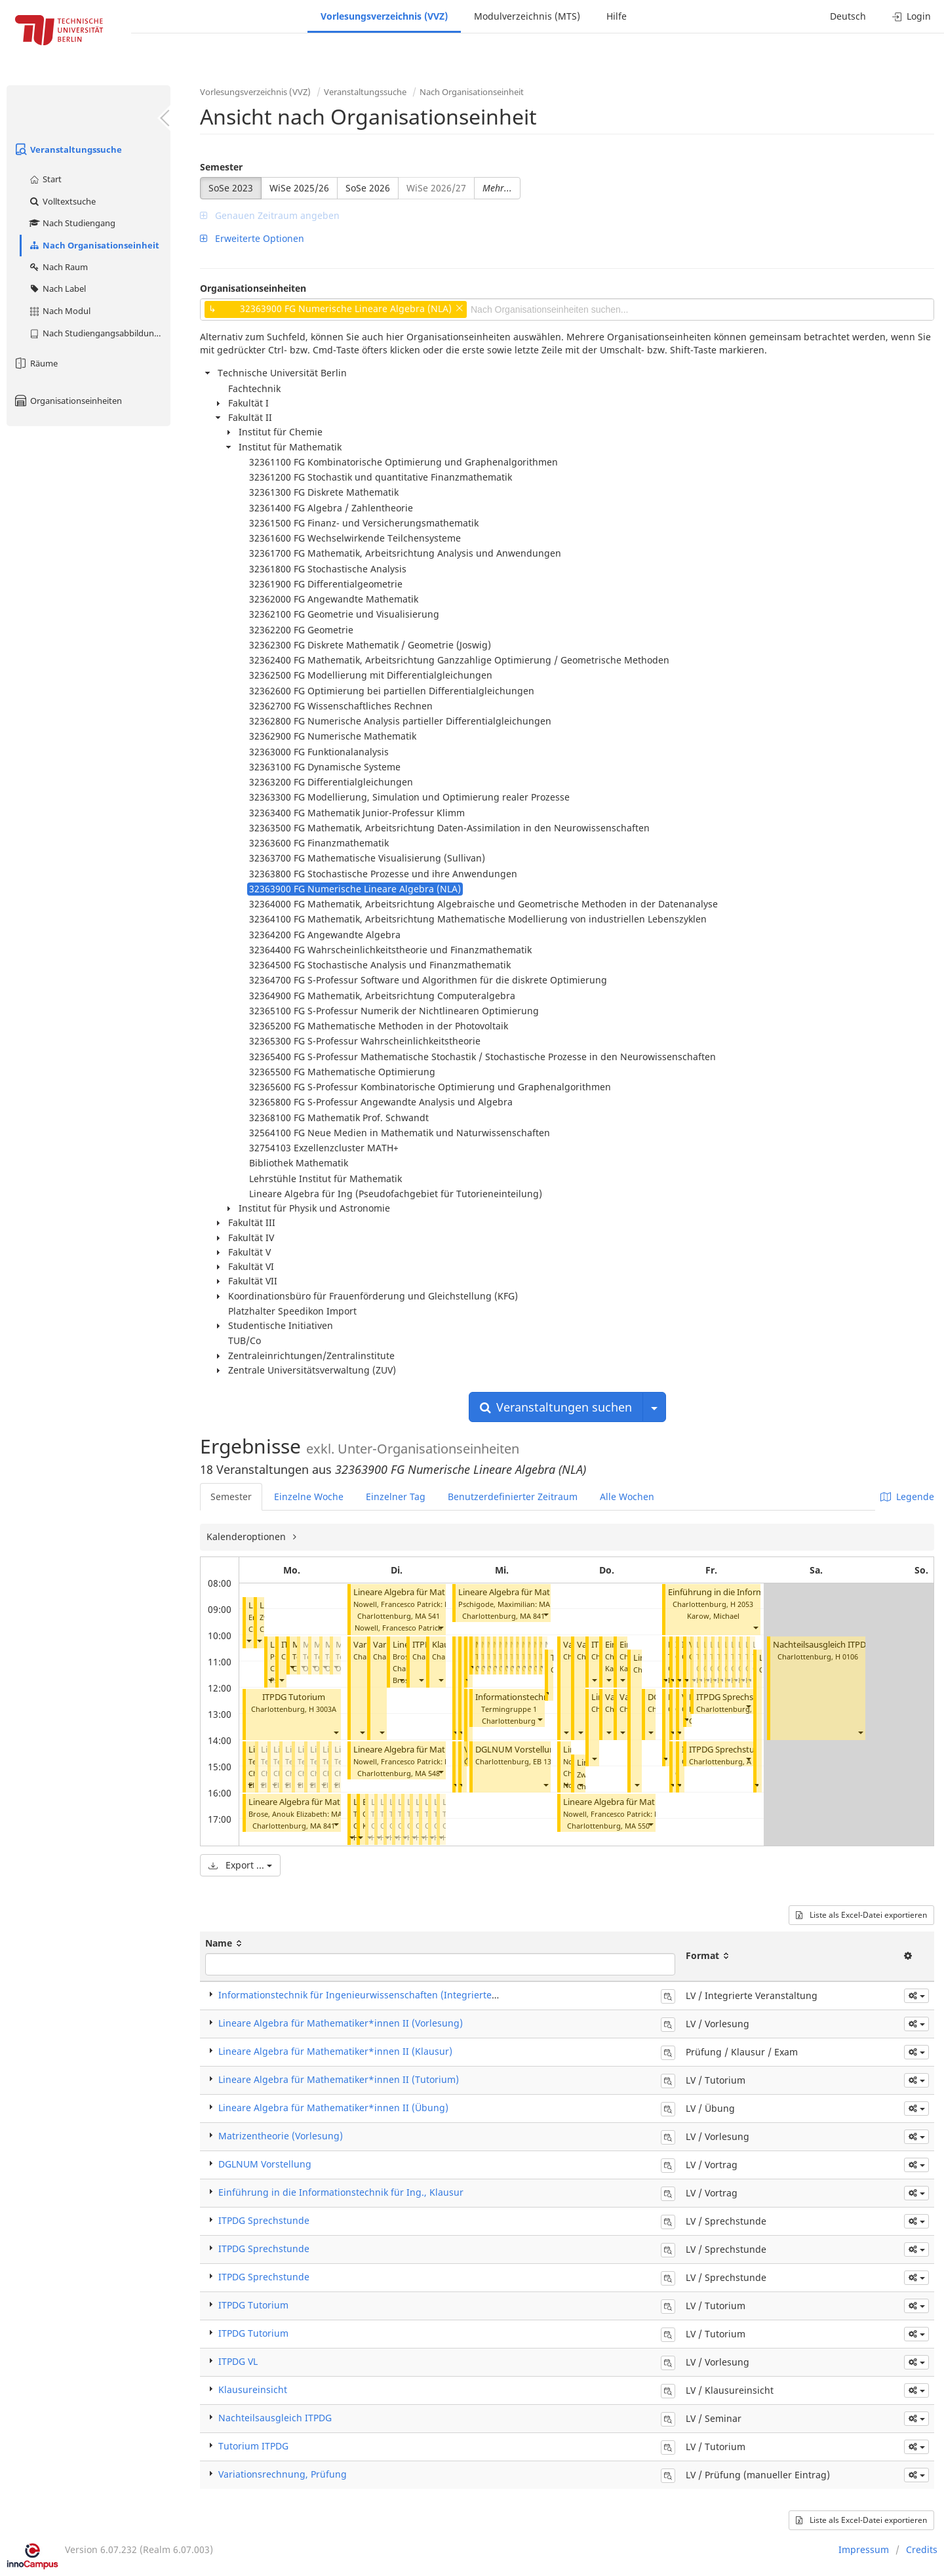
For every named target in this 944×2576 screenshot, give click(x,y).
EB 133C (546, 1761)
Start (45, 179)
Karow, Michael (713, 1616)
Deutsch (848, 16)
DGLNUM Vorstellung (517, 1749)
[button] (248, 1640)
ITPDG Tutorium (293, 1697)
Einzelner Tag (395, 1496)
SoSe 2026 (367, 188)
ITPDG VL (238, 2361)
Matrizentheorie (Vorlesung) (280, 2136)
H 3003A (322, 1709)
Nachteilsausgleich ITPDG (822, 1644)
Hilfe (616, 16)
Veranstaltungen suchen (556, 1407)
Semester (221, 167)
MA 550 (637, 1826)
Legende (907, 1496)
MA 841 (322, 1826)
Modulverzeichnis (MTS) (527, 16)
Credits (921, 2549)
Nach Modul (59, 311)
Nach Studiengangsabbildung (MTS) (99, 333)
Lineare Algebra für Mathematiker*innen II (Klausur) (335, 2051)
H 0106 (846, 1656)
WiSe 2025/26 (299, 188)
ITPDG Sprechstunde (736, 1697)
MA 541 (427, 1616)
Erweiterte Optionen (252, 238)
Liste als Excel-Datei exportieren (861, 1914)
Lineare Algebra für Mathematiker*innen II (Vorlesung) (340, 2023)
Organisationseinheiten (67, 400)
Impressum (863, 2549)
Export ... (240, 1865)
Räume (35, 363)
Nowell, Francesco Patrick (398, 1628)
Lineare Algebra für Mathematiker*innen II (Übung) (333, 2107)
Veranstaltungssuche (67, 149)
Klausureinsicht (252, 2389)
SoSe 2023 (230, 188)
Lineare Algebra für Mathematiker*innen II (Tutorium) (338, 2079)
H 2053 (741, 1604)
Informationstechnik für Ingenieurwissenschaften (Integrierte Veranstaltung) (389, 1995)
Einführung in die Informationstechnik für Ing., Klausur (340, 2192)
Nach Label (57, 288)
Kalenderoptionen (247, 1536)
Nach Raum (58, 267)
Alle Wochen (627, 1496)
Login (911, 16)
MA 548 (427, 1773)
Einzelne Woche (309, 1496)
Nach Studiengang (71, 223)
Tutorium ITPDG (253, 2446)
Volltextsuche (62, 201)
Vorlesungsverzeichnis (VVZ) (384, 16)
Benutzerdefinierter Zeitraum (513, 1496)
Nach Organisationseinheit (93, 245)
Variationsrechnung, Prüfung (282, 2474)
